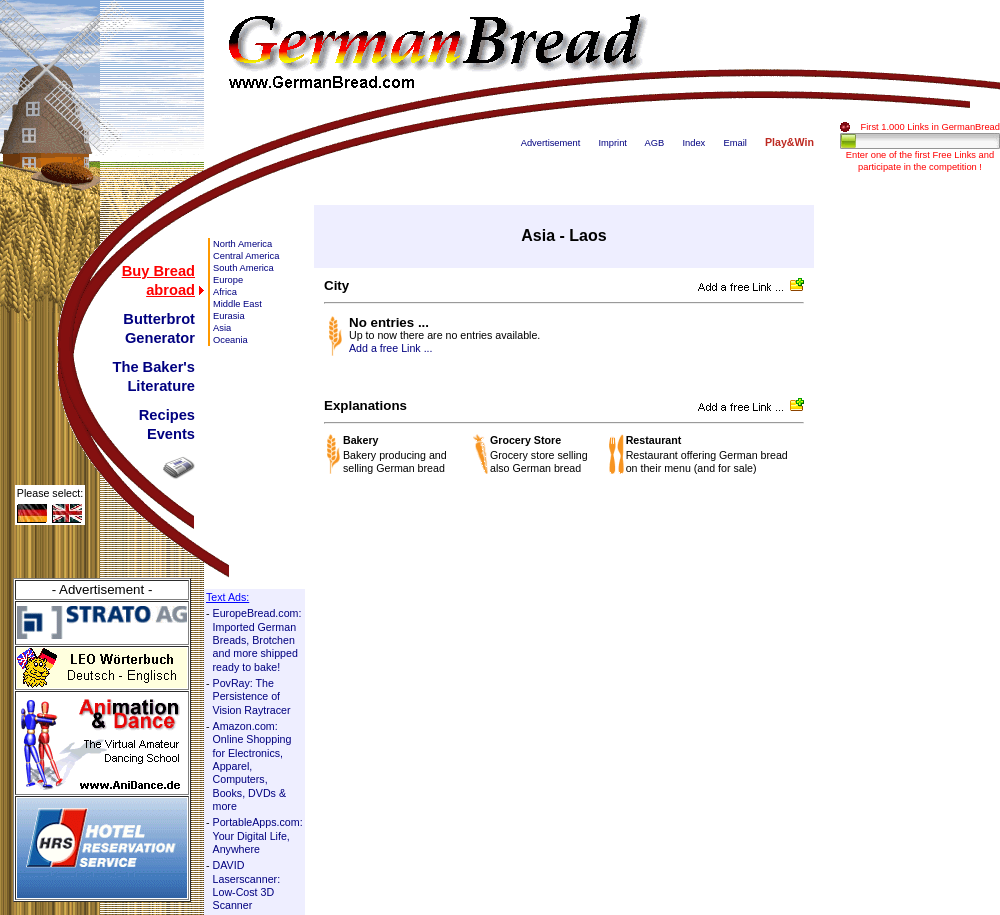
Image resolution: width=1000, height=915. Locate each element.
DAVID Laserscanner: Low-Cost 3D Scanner (247, 885)
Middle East (237, 304)
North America (242, 244)
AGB (655, 143)
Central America (246, 256)
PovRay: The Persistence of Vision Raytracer (252, 696)
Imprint (612, 143)
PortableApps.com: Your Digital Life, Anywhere (258, 835)
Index (693, 143)
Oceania (230, 340)
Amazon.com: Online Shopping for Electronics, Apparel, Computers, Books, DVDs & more (252, 766)
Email (734, 143)
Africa (225, 292)
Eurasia (229, 316)
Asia (222, 328)
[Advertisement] (920, 505)
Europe (228, 280)
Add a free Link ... (391, 348)
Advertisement (551, 143)
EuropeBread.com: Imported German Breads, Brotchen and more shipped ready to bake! (257, 639)
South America (243, 268)
